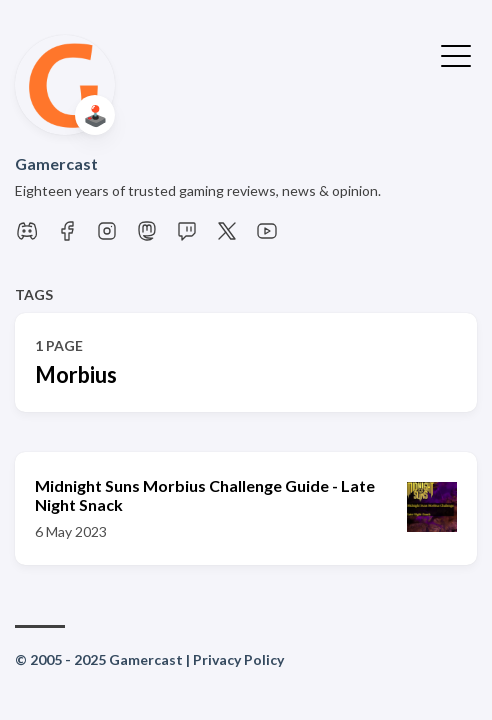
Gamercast (56, 163)
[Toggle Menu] (456, 54)
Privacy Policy (238, 659)
